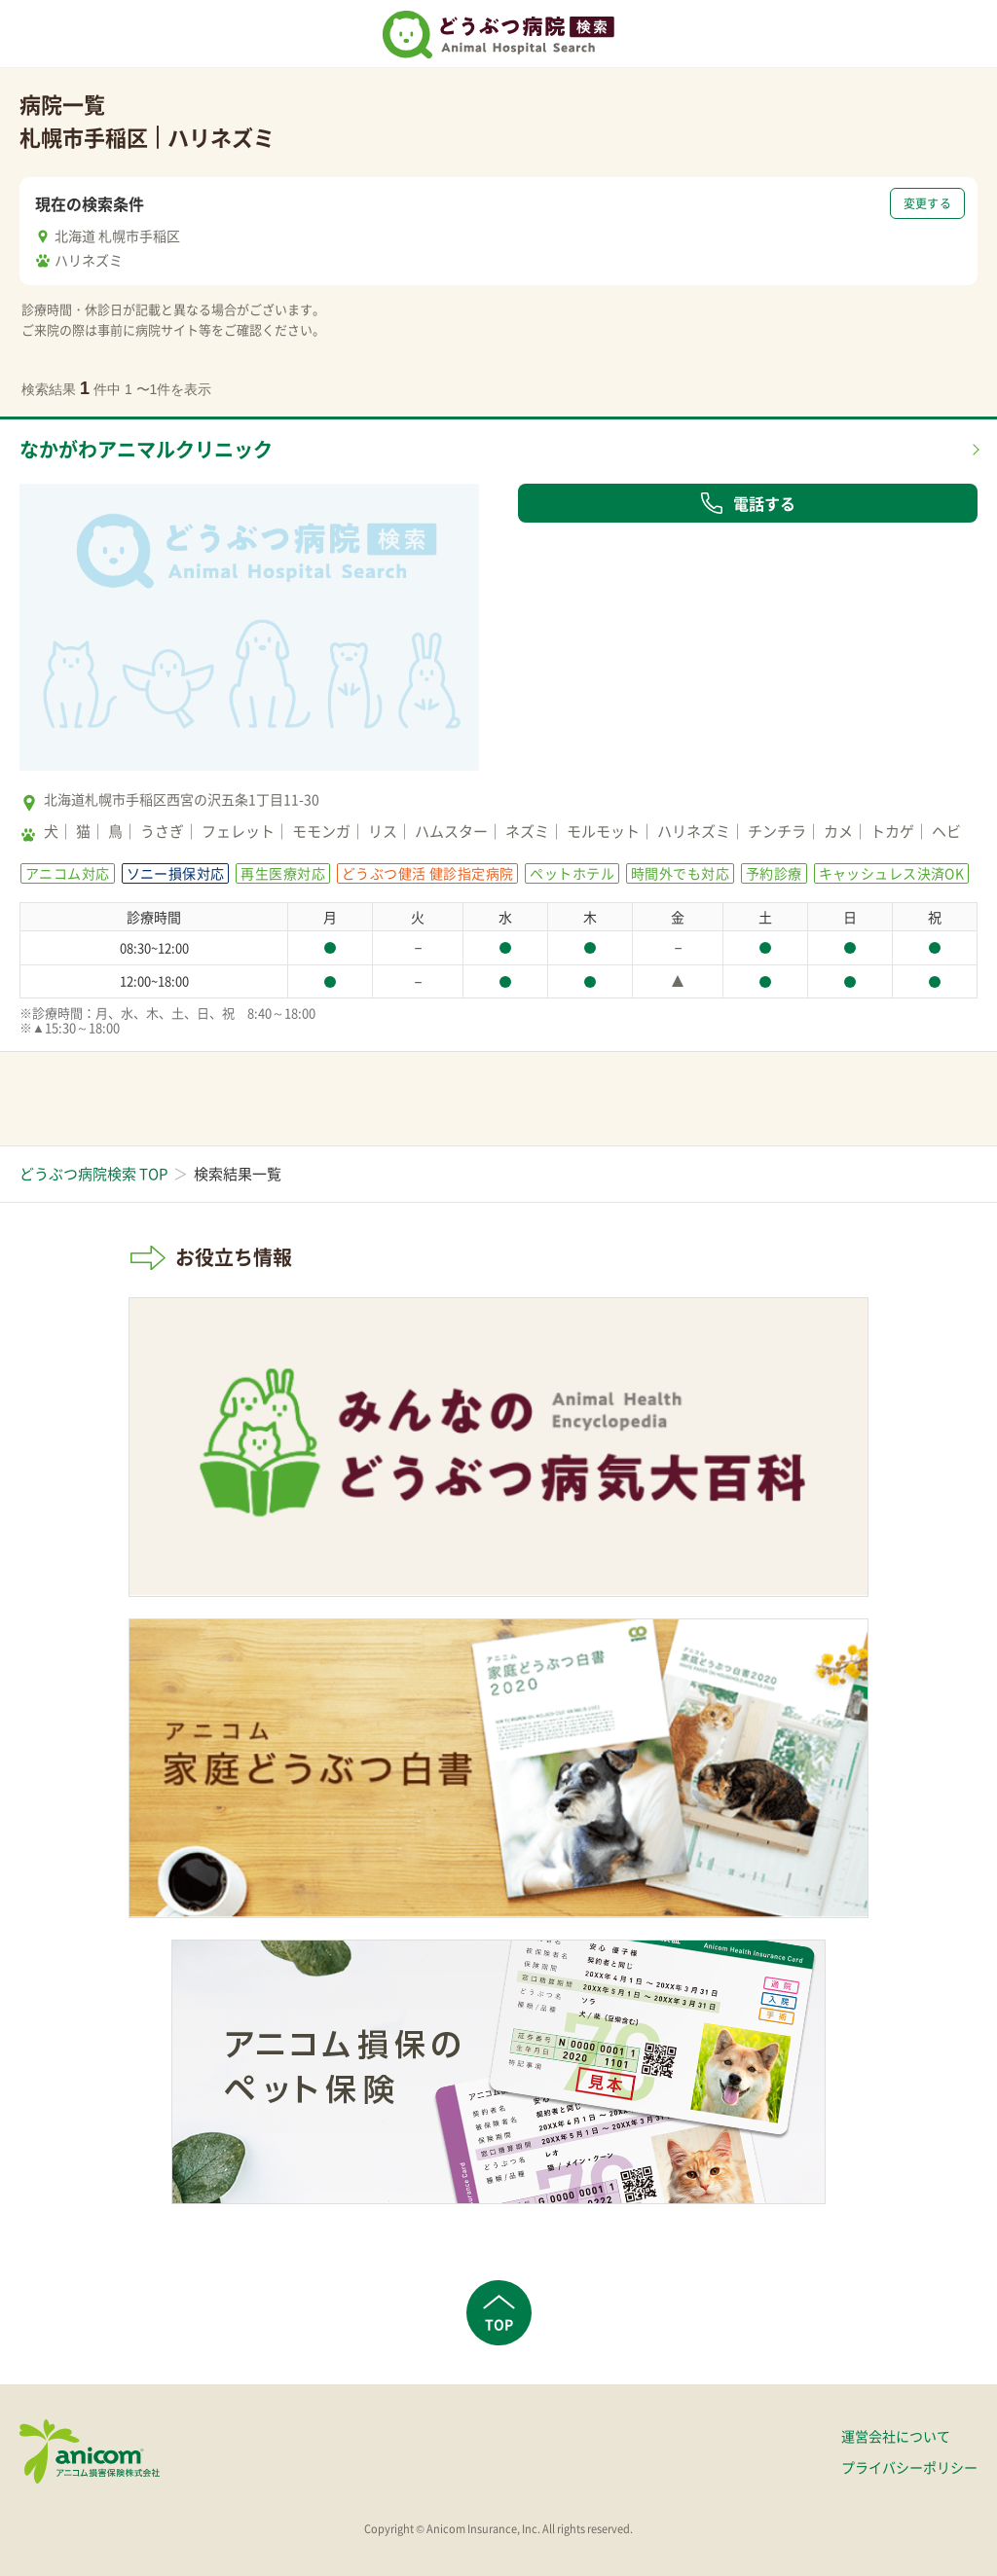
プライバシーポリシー (909, 2467)
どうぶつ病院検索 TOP (93, 1173)
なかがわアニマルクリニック (146, 449)
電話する (747, 503)
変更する (927, 203)
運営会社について (895, 2436)
